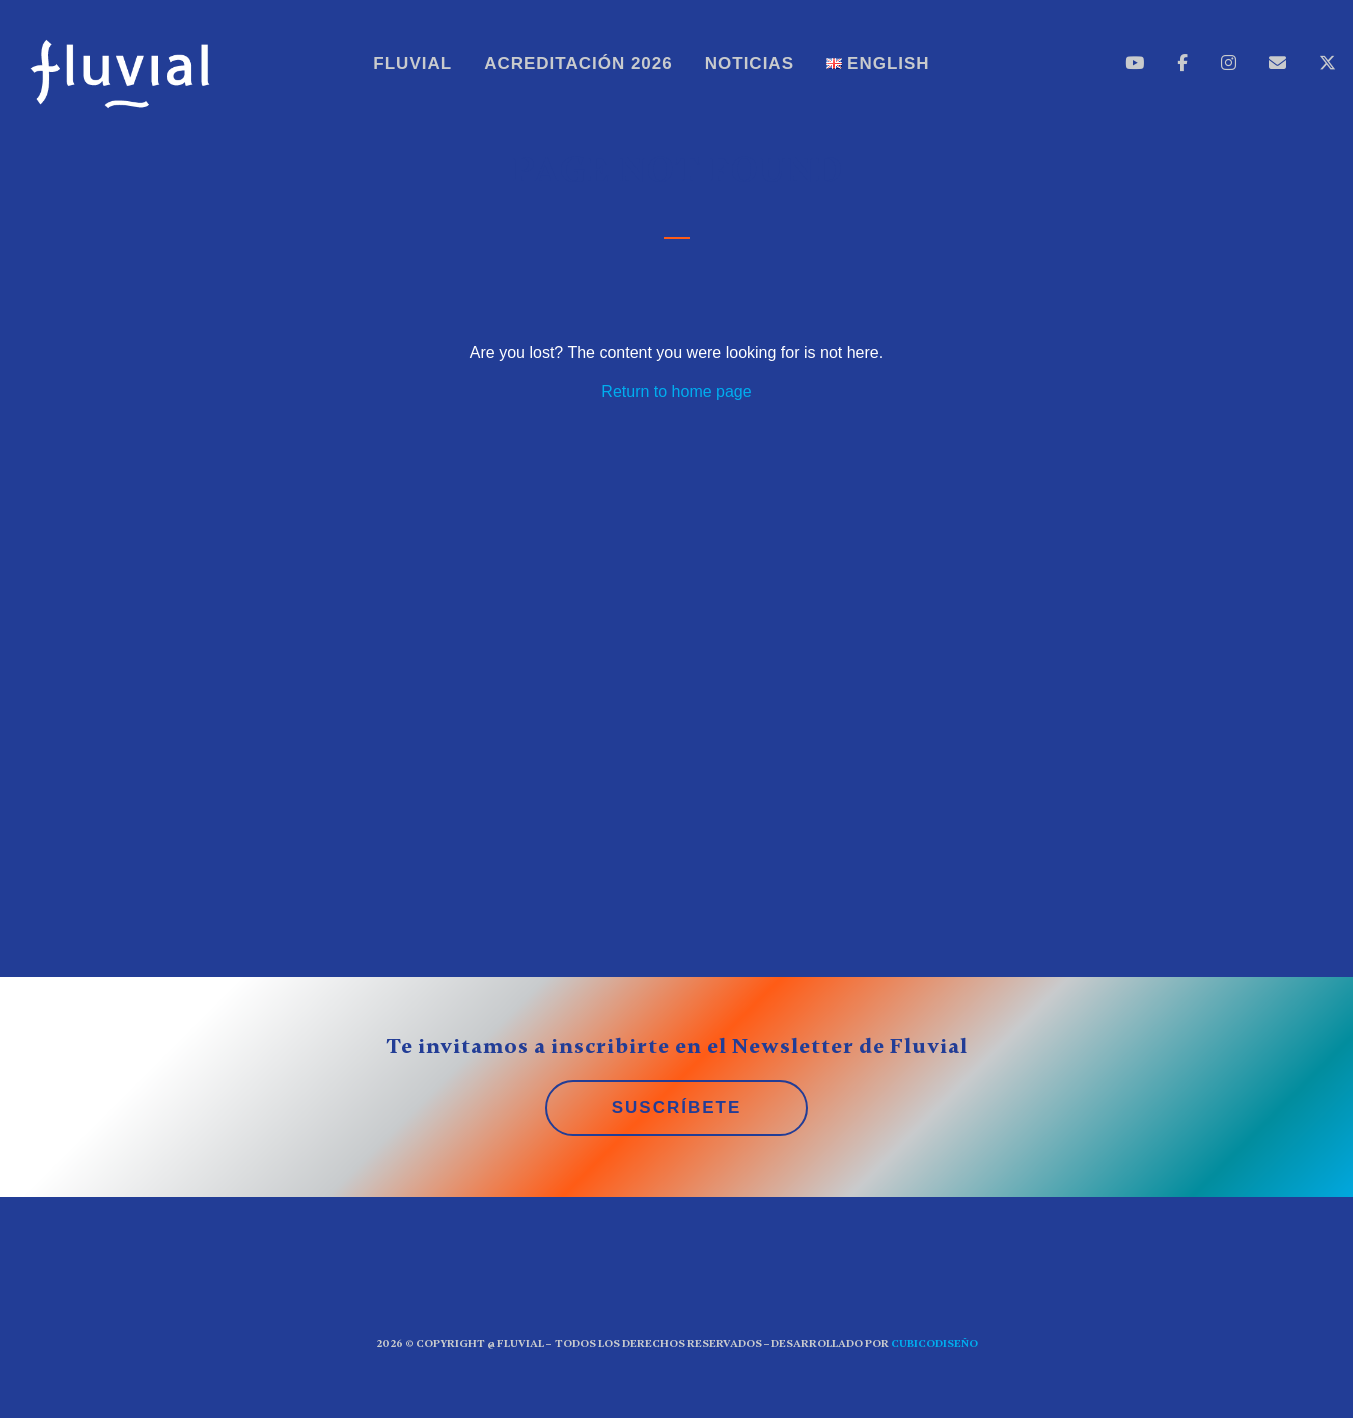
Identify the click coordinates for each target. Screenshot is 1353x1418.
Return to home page (676, 391)
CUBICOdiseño (934, 1343)
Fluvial (412, 63)
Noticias (749, 63)
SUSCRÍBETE (677, 1107)
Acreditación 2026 (578, 63)
